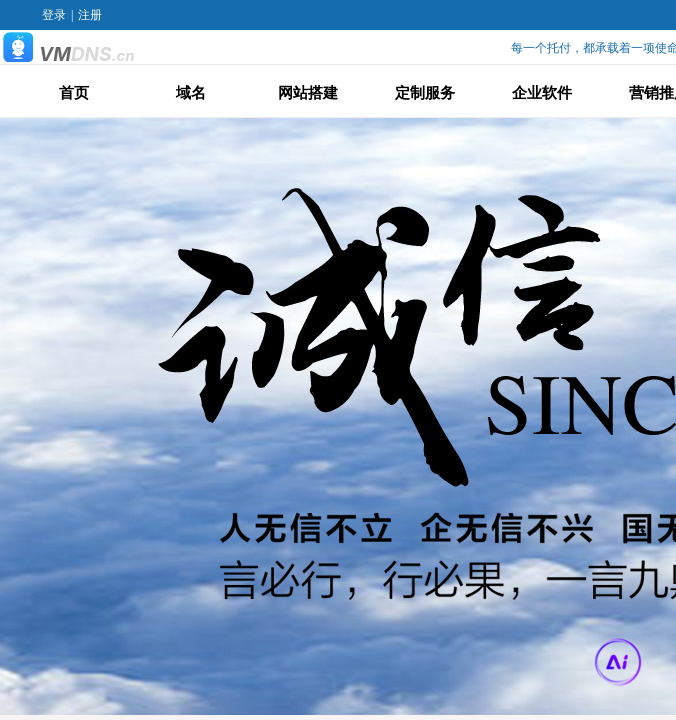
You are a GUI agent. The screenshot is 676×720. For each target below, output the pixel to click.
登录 (54, 15)
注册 (90, 15)
